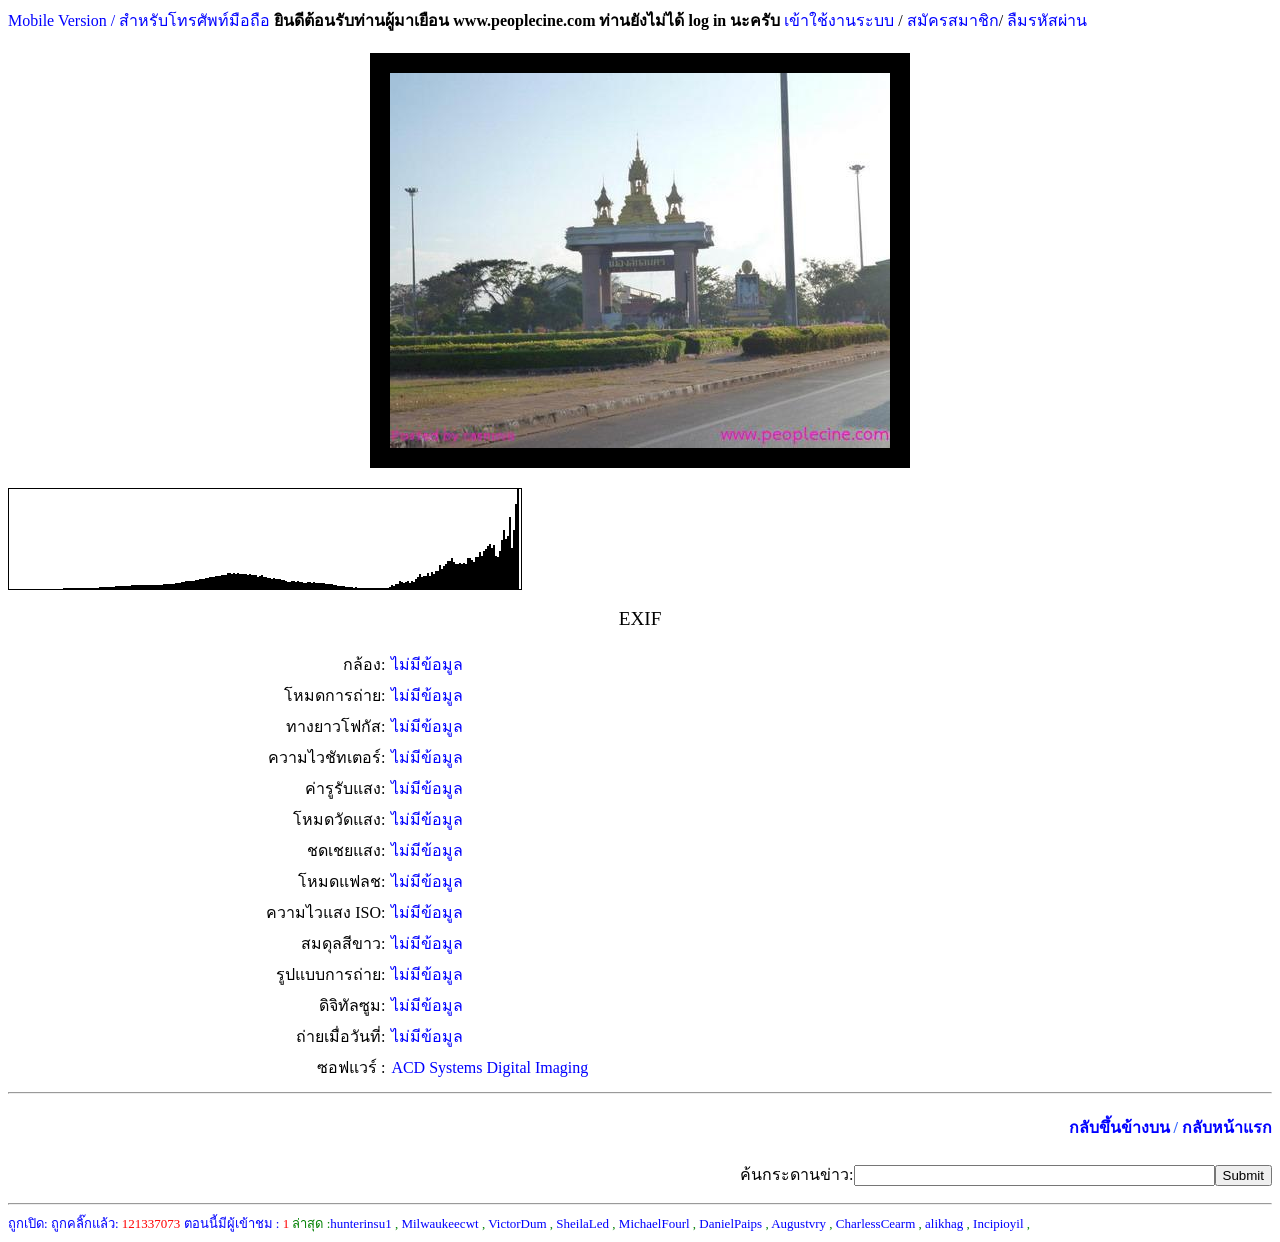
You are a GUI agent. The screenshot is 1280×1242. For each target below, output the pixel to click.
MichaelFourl (654, 1223)
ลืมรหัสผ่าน (1045, 20)
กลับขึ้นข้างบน (1119, 1127)
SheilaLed (582, 1223)
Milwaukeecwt (439, 1223)
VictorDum (517, 1223)
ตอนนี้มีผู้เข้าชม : (237, 1223)
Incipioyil (998, 1223)
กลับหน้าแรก (1227, 1127)
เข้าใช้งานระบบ (837, 20)
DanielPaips (730, 1223)
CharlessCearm (875, 1223)
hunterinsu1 (360, 1223)
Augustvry (798, 1223)
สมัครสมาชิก (953, 20)
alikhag (944, 1223)
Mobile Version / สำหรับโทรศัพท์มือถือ (139, 20)
